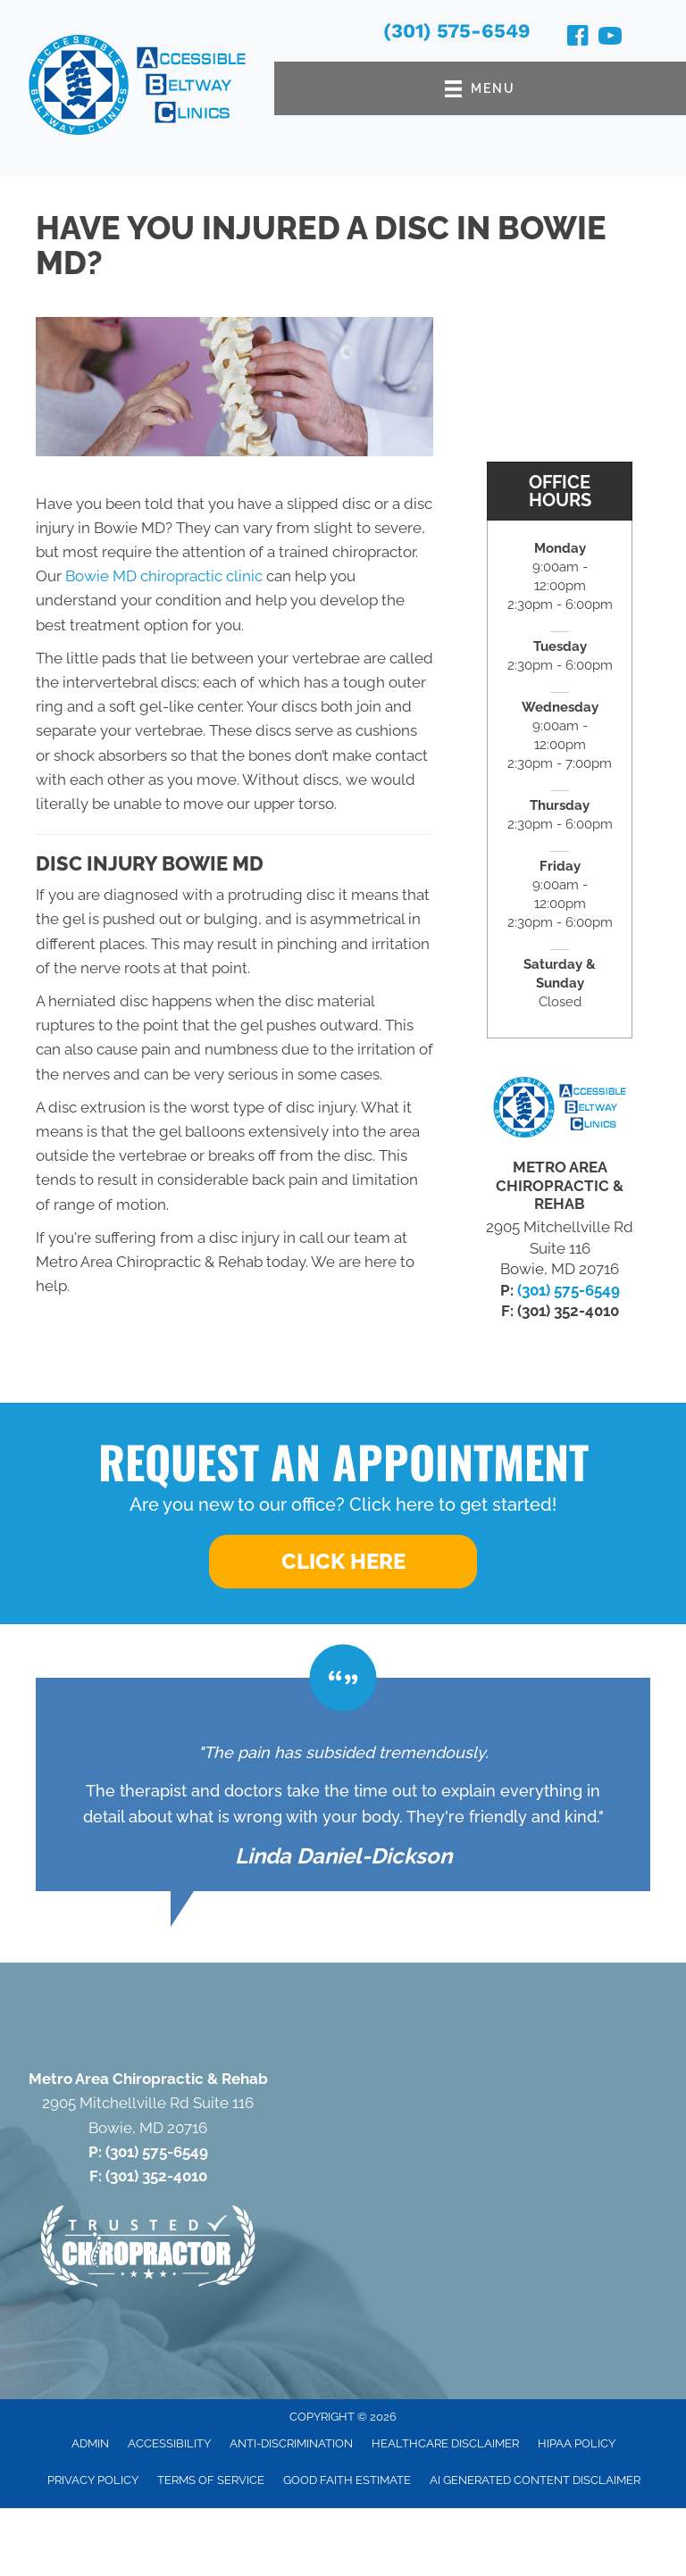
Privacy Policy (92, 2480)
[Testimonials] (343, 1785)
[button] (343, 1561)
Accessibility (169, 2443)
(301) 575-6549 (457, 31)
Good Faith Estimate (347, 2480)
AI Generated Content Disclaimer (535, 2480)
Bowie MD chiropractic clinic (164, 576)
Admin (90, 2443)
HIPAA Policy (576, 2443)
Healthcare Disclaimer (445, 2443)
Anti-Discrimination (291, 2443)
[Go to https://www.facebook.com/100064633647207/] (578, 38)
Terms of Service (210, 2480)
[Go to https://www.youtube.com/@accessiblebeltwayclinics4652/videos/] (610, 38)
